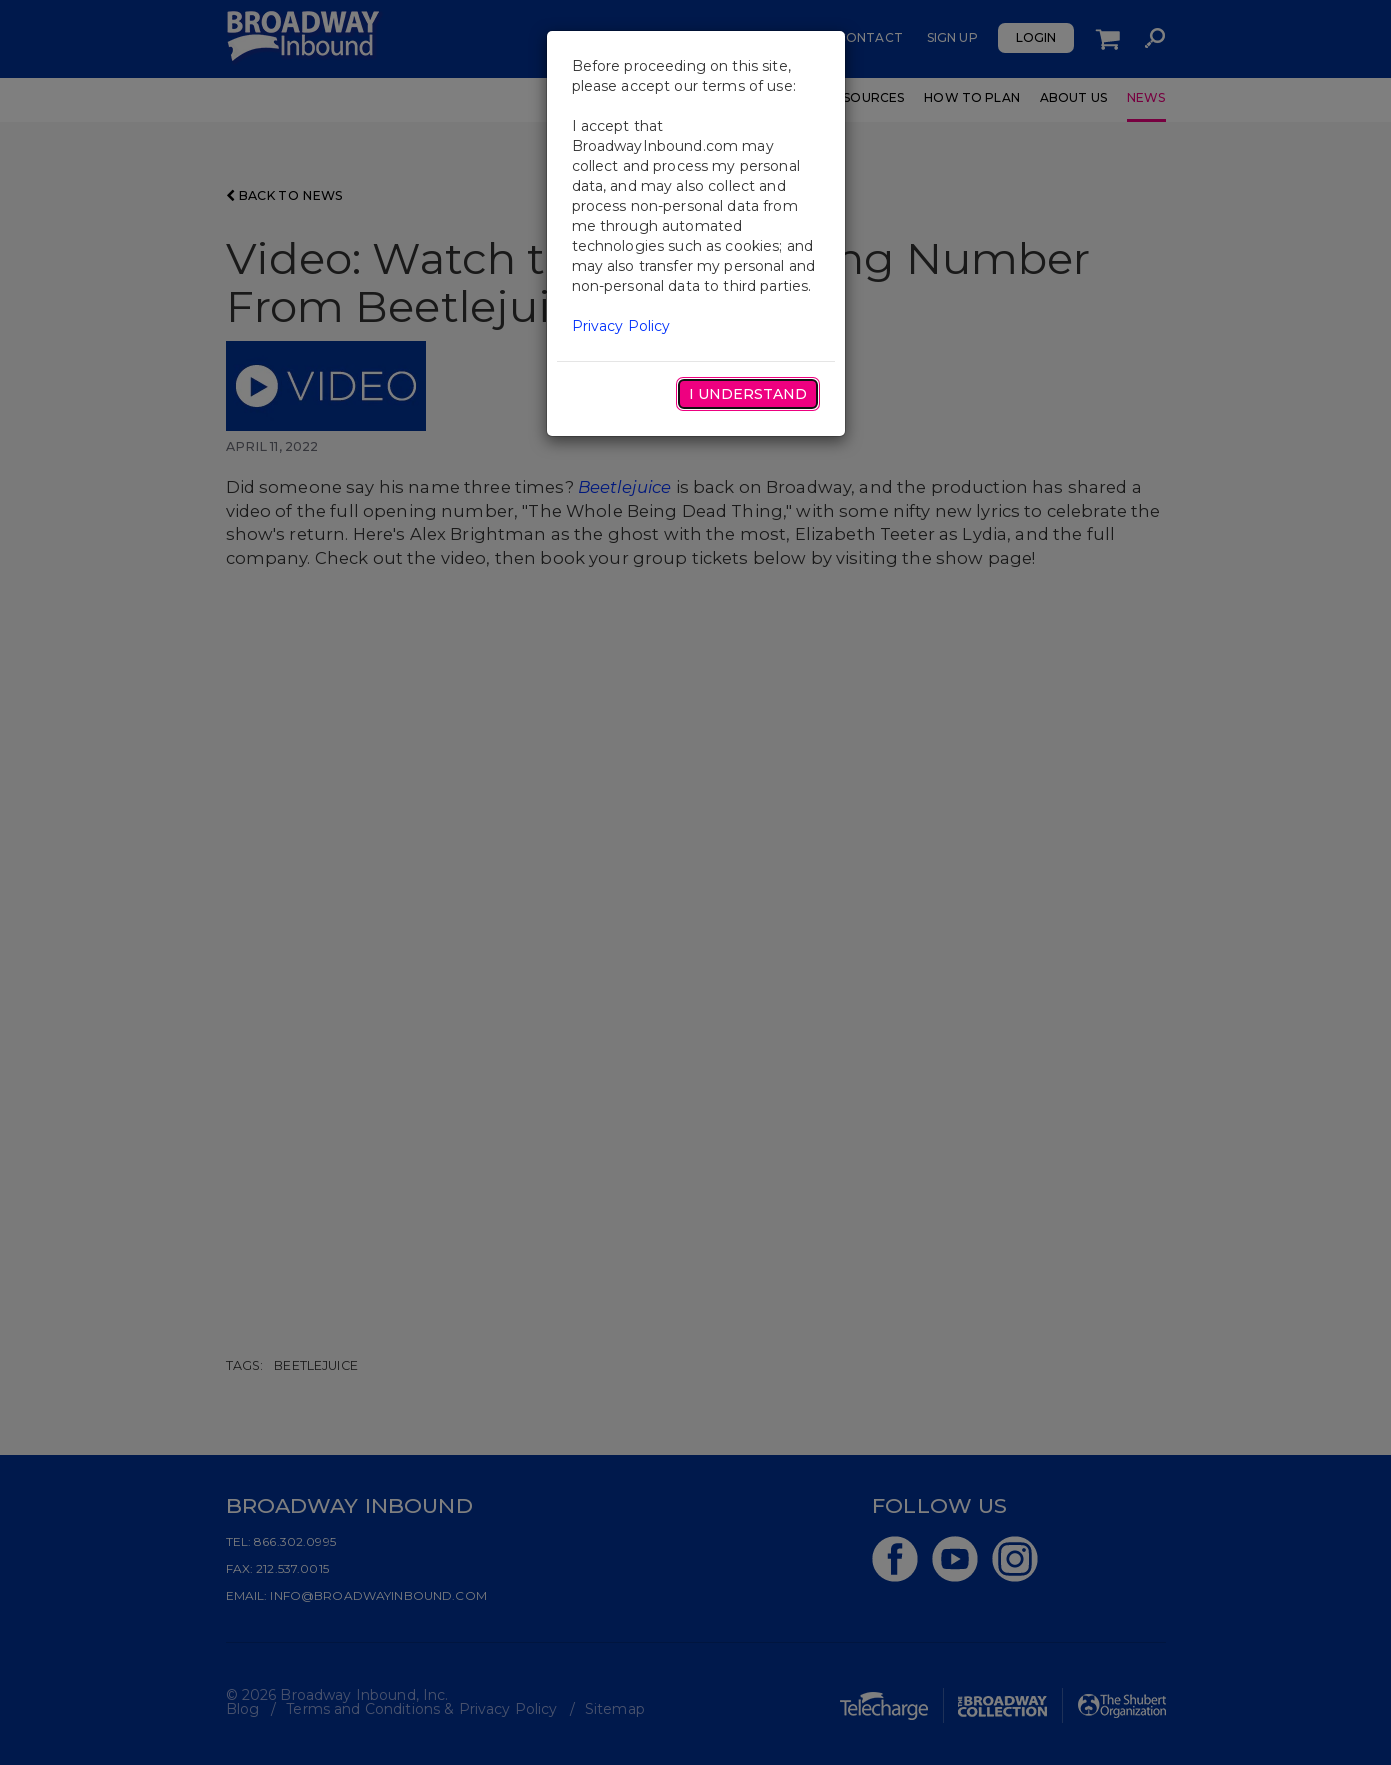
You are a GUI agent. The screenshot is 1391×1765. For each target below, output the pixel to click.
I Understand (748, 394)
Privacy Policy (621, 326)
